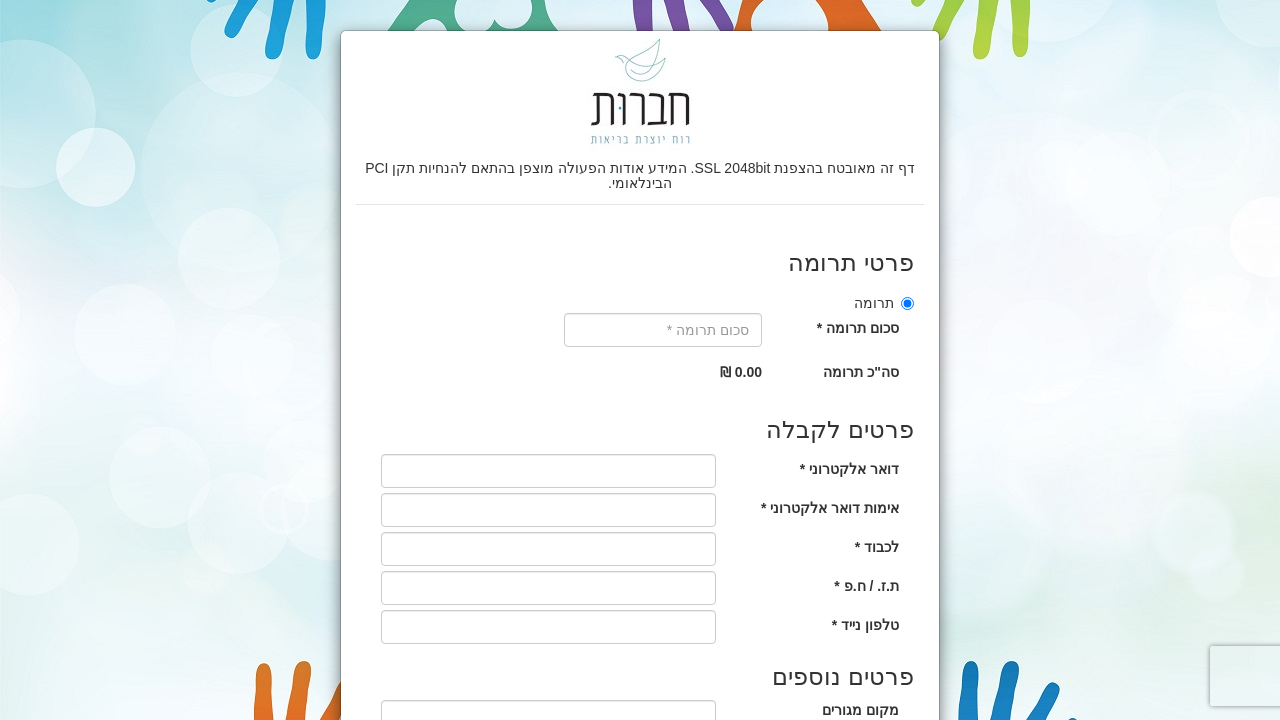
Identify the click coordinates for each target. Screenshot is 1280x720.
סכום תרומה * (858, 328)
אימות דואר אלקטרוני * (830, 508)
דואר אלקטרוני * (849, 469)
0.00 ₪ (741, 372)
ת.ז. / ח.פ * (866, 586)
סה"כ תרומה (861, 372)
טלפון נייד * (865, 625)
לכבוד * (877, 547)
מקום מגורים (860, 710)
